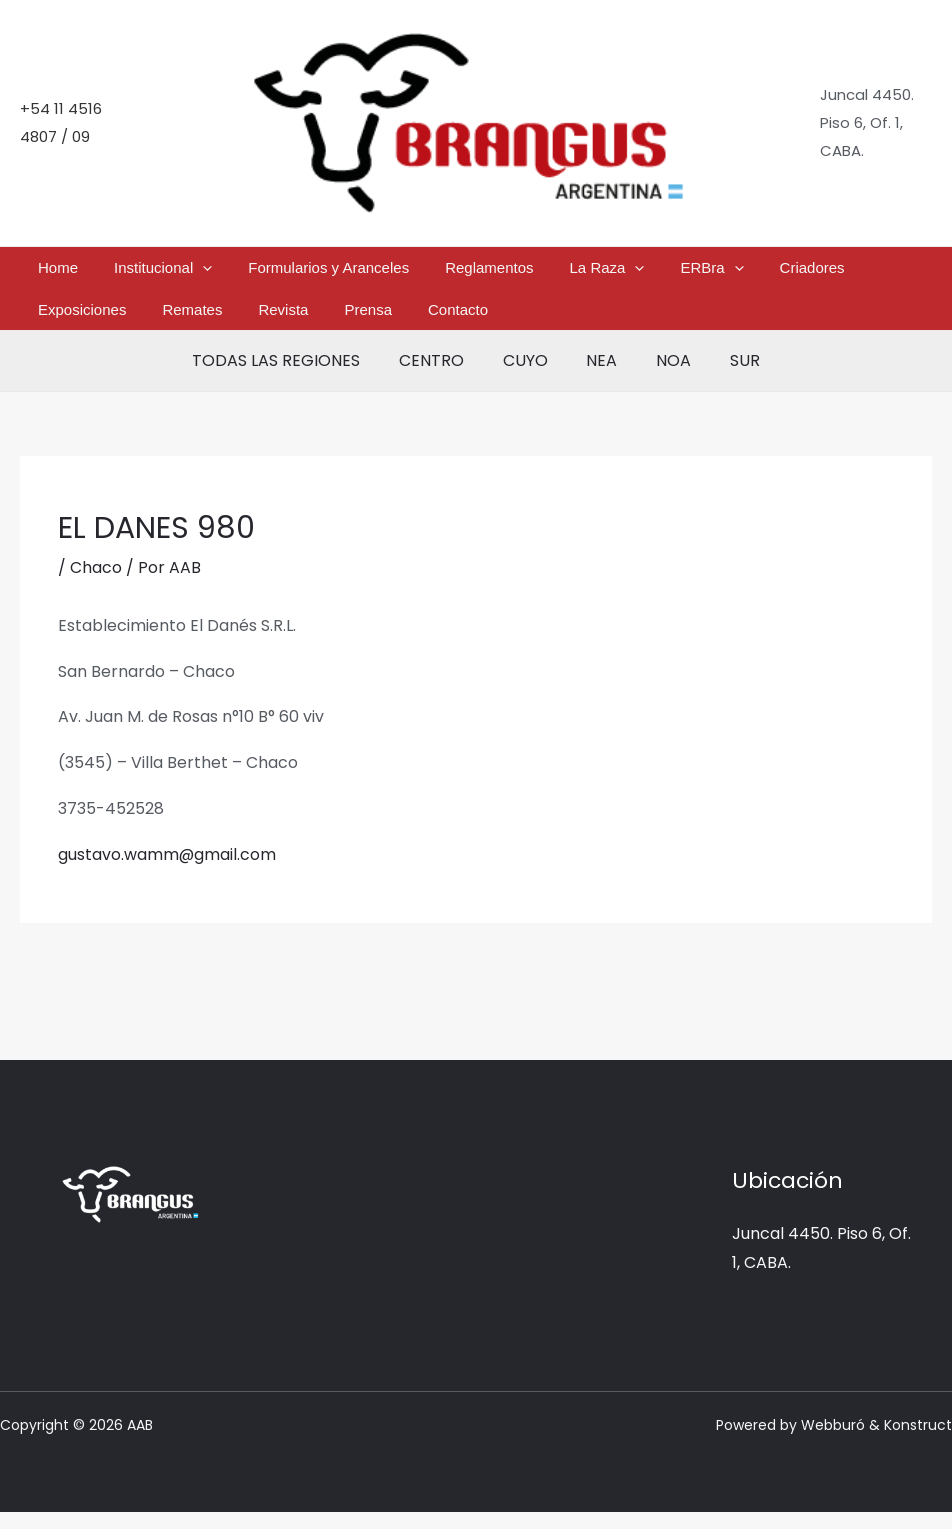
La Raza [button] (517, 272)
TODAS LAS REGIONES (293, 377)
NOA (663, 377)
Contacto (188, 321)
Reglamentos (419, 271)
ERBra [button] (601, 272)
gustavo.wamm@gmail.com (167, 870)
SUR (728, 377)
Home (48, 271)
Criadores (682, 271)
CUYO (528, 377)
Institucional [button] (133, 272)
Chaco (96, 584)
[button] (172, 272)
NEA (598, 377)
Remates (865, 271)
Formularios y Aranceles (278, 271)
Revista (53, 321)
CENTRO (441, 377)
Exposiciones (775, 271)
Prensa (118, 321)
